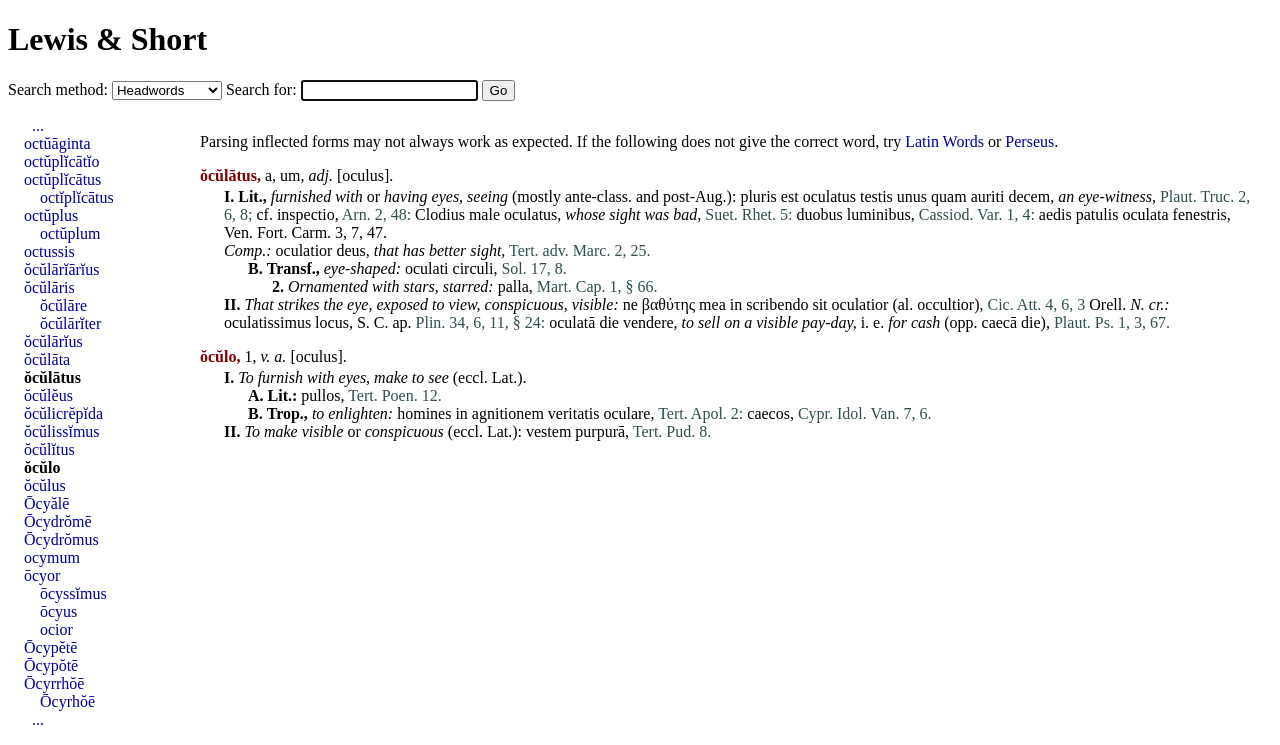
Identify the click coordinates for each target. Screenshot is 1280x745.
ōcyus (58, 611)
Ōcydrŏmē (58, 521)
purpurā (600, 431)
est (790, 196)
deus (350, 250)
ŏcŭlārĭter (70, 323)
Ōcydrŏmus (61, 539)
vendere (648, 322)
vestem (548, 431)
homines (424, 413)
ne (630, 304)
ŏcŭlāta (47, 359)
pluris (758, 196)
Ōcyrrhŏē (54, 683)
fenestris (1200, 214)
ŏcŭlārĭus (53, 341)
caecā (1000, 322)
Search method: (60, 89)
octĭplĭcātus (77, 197)
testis (876, 196)
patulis (1097, 214)
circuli (473, 268)
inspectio (306, 214)
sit (819, 304)
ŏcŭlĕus (48, 395)
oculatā (572, 322)
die (609, 322)
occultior (945, 304)
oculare (626, 413)
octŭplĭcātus (62, 179)
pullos (320, 395)
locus (332, 322)
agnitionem (508, 413)
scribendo (777, 304)
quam (949, 196)
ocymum (52, 557)
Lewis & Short (107, 39)
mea (712, 304)
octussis (49, 251)
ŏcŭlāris (49, 287)
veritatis (574, 413)
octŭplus (51, 215)
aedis (1055, 214)
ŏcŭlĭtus (49, 449)
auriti (988, 196)
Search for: (263, 89)
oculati (427, 268)
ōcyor (42, 575)
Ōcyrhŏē (67, 701)
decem (1029, 196)
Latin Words (944, 141)
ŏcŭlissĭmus (62, 431)
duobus (819, 214)
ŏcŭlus (45, 485)
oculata (1145, 214)
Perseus (1029, 141)
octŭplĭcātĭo (62, 161)
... (38, 125)
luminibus (879, 214)
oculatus (829, 196)
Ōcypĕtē (50, 647)
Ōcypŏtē (51, 665)
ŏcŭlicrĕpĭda (63, 413)
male (484, 214)
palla (513, 286)
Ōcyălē (46, 503)
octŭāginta (57, 143)
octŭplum (70, 233)
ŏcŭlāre (63, 305)
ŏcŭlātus (52, 377)
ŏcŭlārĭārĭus (62, 269)
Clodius (440, 214)
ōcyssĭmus (73, 593)
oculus (363, 175)
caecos (768, 413)
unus (912, 196)
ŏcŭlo (42, 467)
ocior (56, 629)
